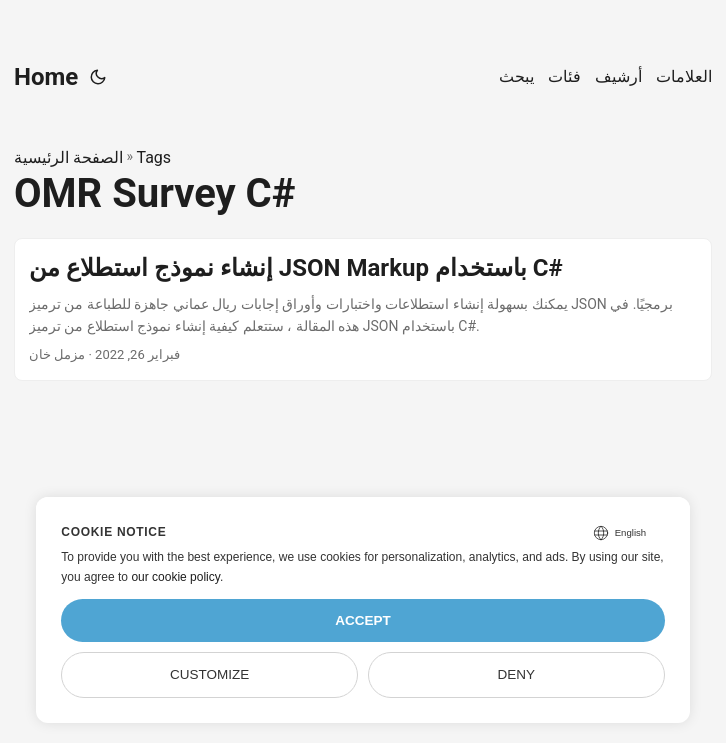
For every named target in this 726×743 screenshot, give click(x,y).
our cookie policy (175, 577)
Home (46, 77)
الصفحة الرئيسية (68, 157)
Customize (209, 674)
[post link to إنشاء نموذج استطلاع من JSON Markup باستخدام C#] (363, 309)
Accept (363, 620)
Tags (153, 157)
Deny (517, 674)
